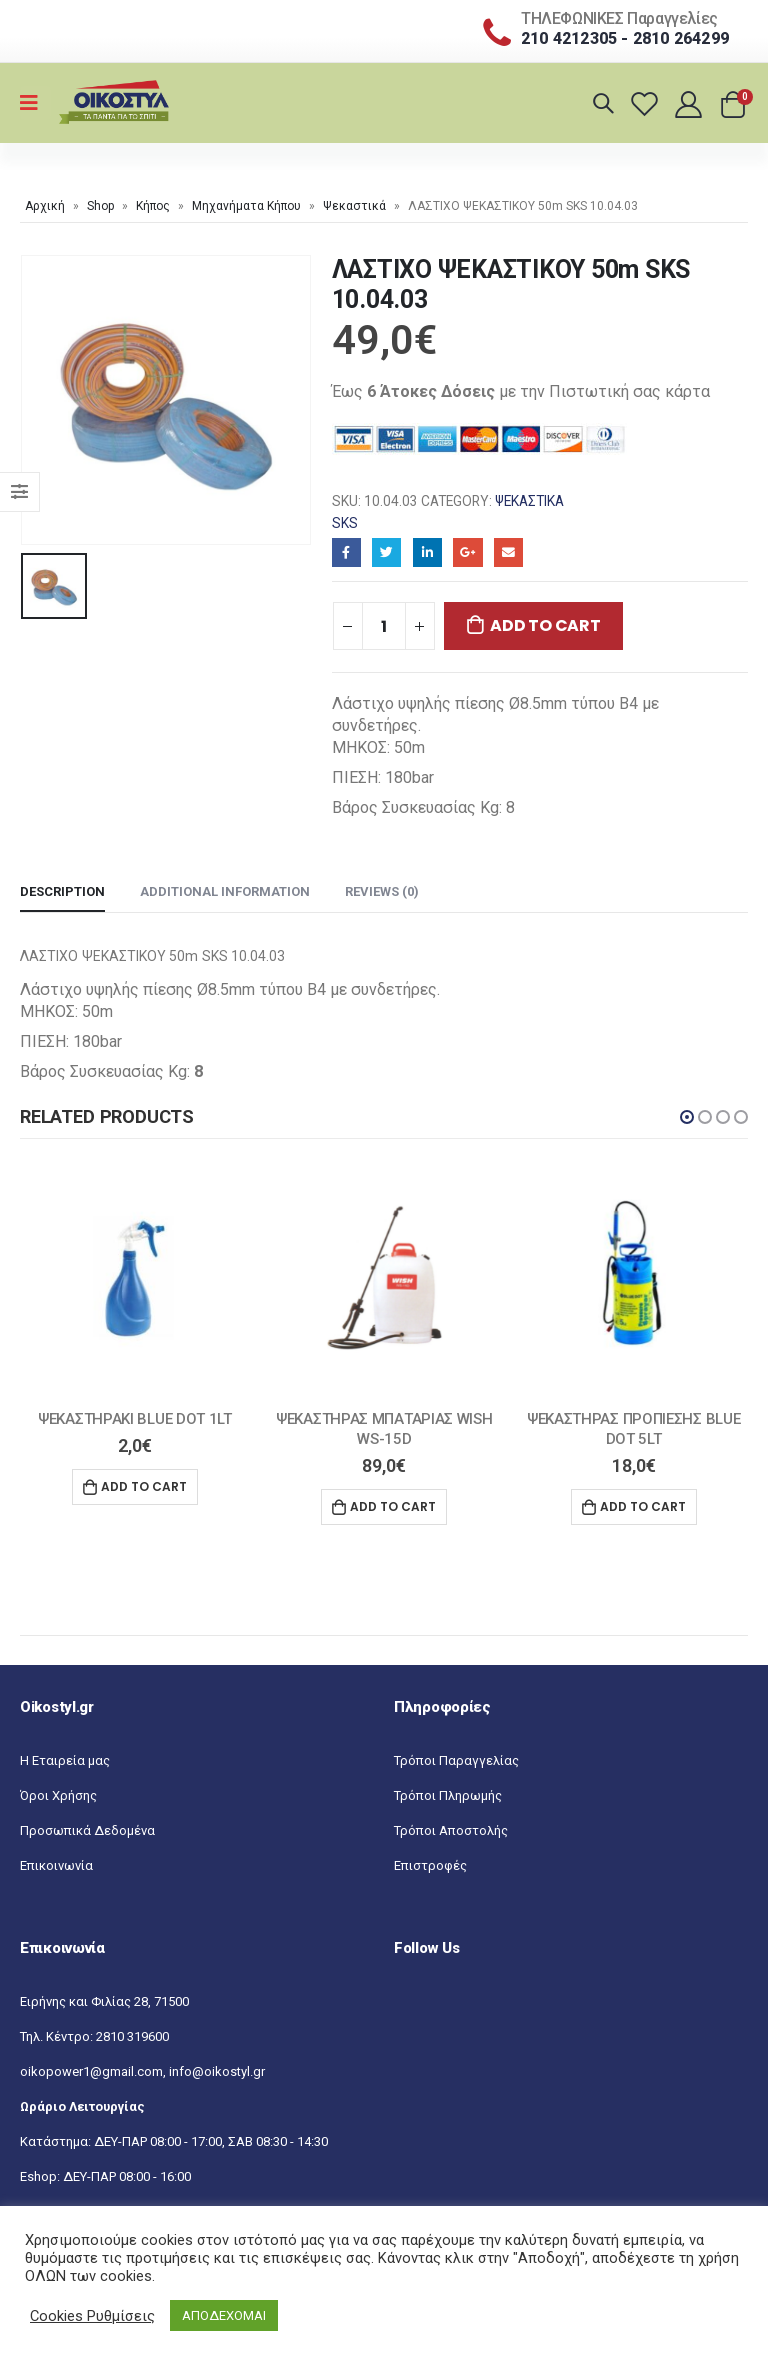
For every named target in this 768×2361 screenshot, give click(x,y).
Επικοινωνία (56, 1866)
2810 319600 (132, 2037)
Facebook (346, 552)
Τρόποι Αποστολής (451, 1831)
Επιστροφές (430, 1866)
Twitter (386, 552)
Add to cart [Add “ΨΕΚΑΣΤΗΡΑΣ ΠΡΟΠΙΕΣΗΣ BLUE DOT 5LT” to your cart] (643, 1506)
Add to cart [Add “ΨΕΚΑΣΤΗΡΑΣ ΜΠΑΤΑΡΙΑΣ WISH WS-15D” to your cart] (393, 1506)
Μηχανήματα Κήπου (246, 206)
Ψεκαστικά (354, 206)
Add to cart (545, 625)
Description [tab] (62, 891)
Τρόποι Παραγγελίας (456, 1761)
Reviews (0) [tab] (382, 891)
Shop (100, 206)
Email (508, 552)
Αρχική (45, 206)
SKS (345, 523)
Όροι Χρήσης (58, 1796)
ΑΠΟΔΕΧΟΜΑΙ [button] (224, 2315)
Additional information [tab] (225, 891)
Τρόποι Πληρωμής (448, 1796)
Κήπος (153, 206)
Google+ (467, 552)
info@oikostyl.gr (217, 2072)
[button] (687, 1117)
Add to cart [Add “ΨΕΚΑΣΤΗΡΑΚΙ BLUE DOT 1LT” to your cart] (144, 1486)
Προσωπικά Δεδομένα (87, 1831)
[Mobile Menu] (35, 103)
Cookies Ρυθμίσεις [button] (92, 2316)
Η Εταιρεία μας (65, 1761)
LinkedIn (427, 552)
